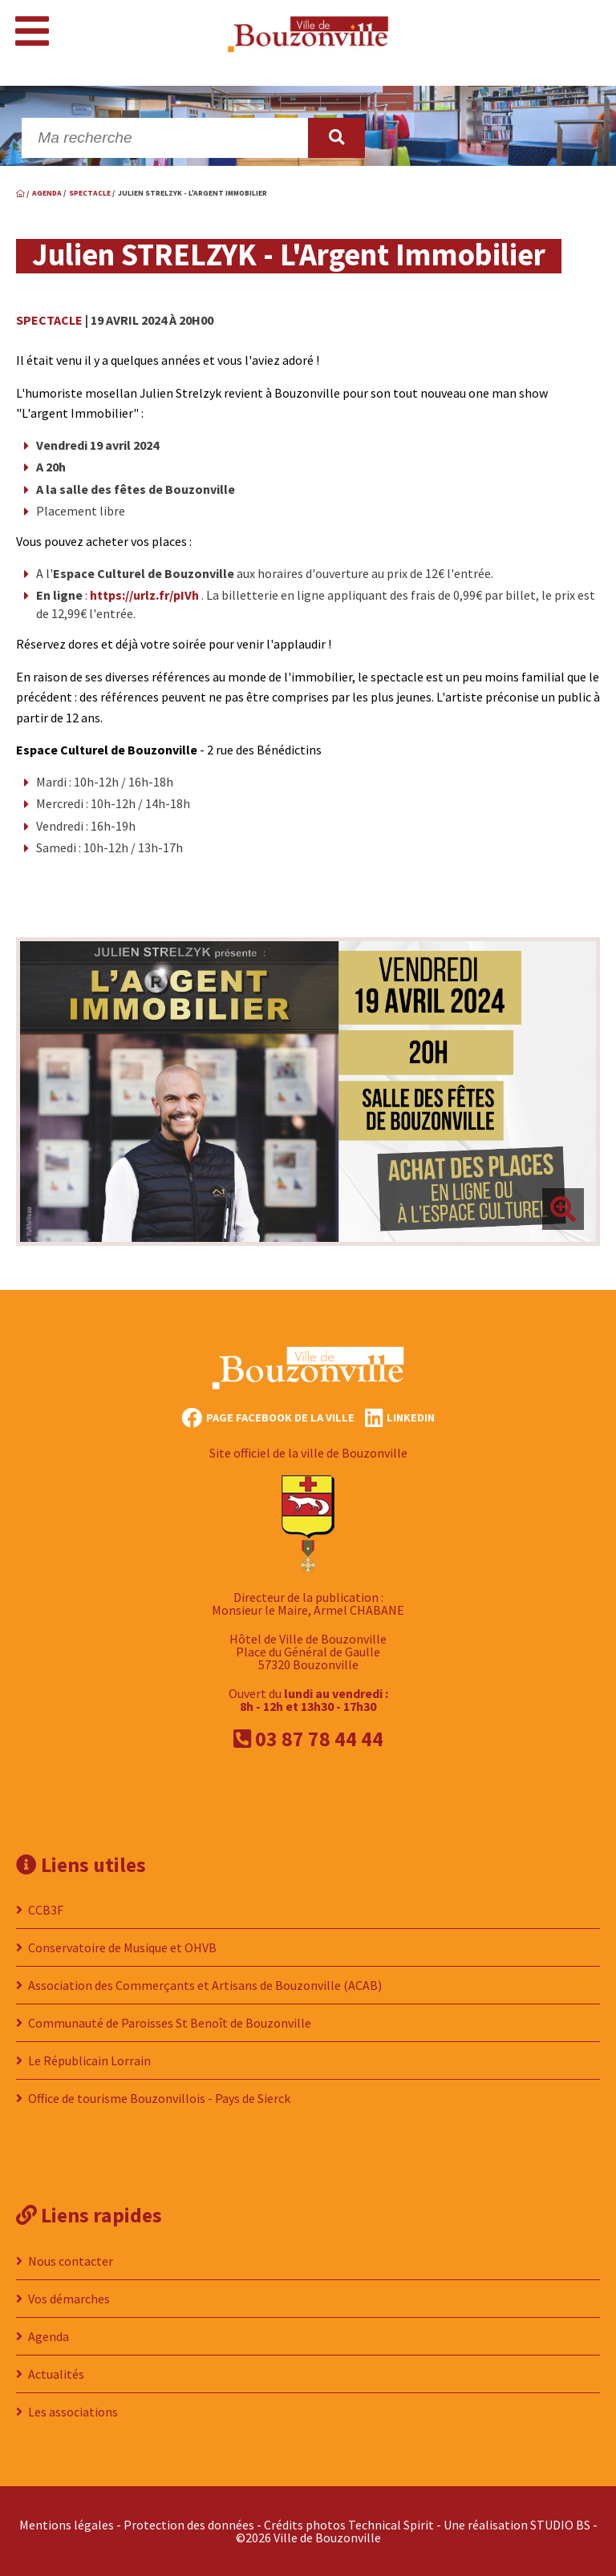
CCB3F (45, 1909)
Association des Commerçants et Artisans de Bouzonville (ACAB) (205, 1985)
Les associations (73, 2411)
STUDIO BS (560, 2525)
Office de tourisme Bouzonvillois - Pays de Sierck (159, 2098)
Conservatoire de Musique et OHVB (122, 1947)
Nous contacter (70, 2261)
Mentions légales (66, 2525)
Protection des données (189, 2525)
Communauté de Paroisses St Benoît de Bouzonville (169, 2022)
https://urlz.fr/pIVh (144, 595)
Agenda (48, 2336)
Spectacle (49, 320)
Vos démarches (69, 2298)
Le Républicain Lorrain (89, 2060)
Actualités (56, 2374)
